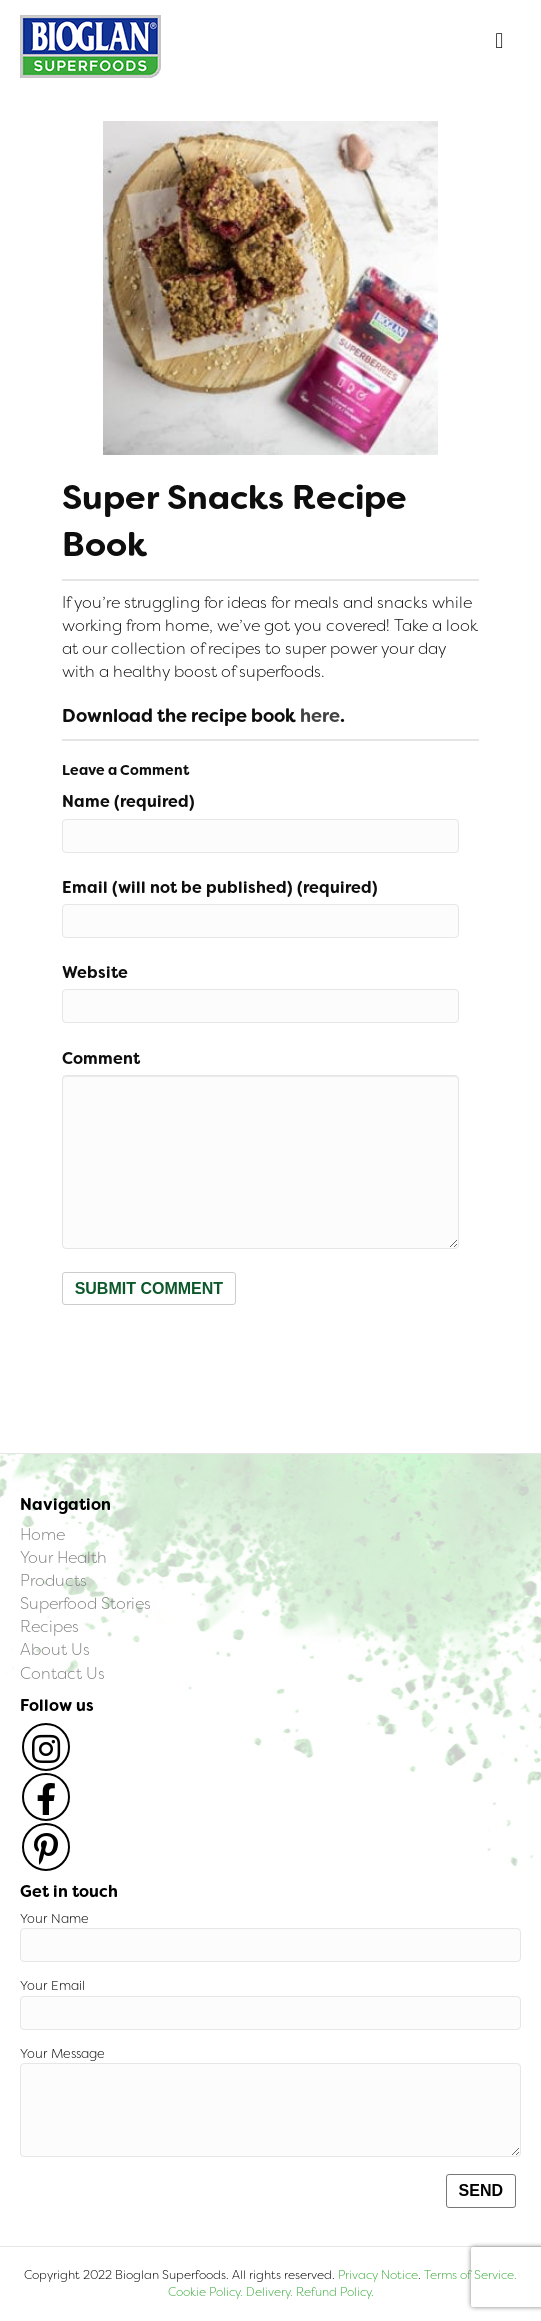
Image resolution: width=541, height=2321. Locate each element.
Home (42, 1534)
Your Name (270, 1936)
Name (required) (128, 801)
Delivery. (269, 2292)
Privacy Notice (378, 2275)
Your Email (270, 2003)
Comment (101, 1058)
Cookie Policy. (205, 2292)
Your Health (63, 1557)
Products (53, 1580)
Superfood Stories (85, 1603)
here (320, 716)
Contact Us (62, 1673)
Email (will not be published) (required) (220, 887)
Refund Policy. (333, 2292)
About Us (55, 1649)
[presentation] (214, 1354)
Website (95, 972)
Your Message (270, 2101)
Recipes (49, 1626)
